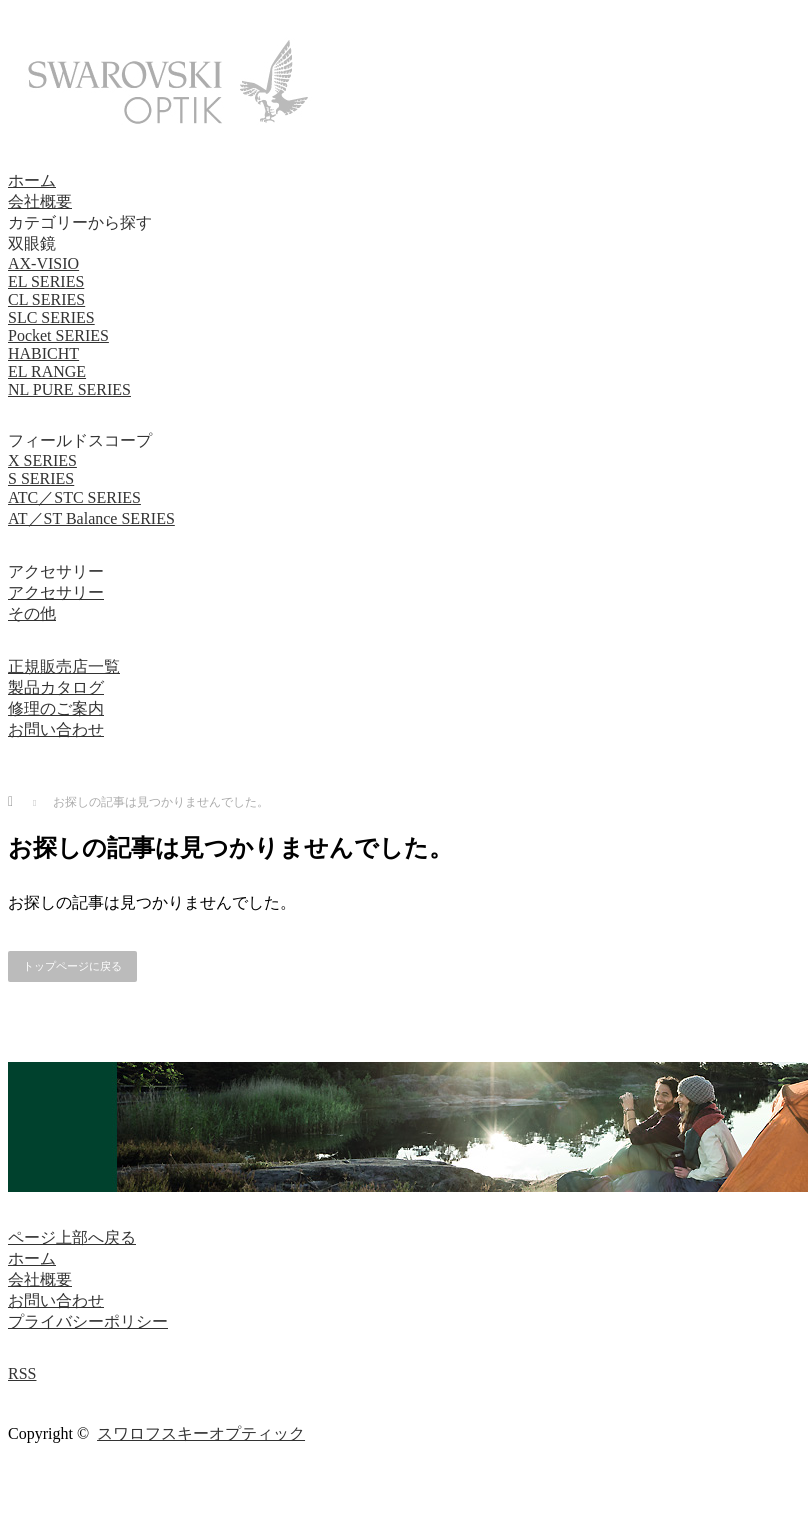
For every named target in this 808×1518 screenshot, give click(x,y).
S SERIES (41, 478)
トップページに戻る (72, 966)
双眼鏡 (32, 243)
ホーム (32, 180)
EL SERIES (46, 281)
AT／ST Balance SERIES (91, 518)
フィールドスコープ (80, 440)
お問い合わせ (56, 729)
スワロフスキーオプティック (201, 1433)
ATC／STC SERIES (74, 497)
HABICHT (43, 353)
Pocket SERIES (58, 335)
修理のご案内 (56, 708)
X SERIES (42, 460)
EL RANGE (47, 371)
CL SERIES (46, 299)
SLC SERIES (51, 317)
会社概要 (40, 201)
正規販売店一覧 (64, 666)
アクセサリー (56, 571)
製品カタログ (56, 687)
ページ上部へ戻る (72, 1237)
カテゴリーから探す (80, 222)
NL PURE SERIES (69, 389)
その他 (32, 613)
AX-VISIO (43, 263)
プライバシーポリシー (88, 1321)
